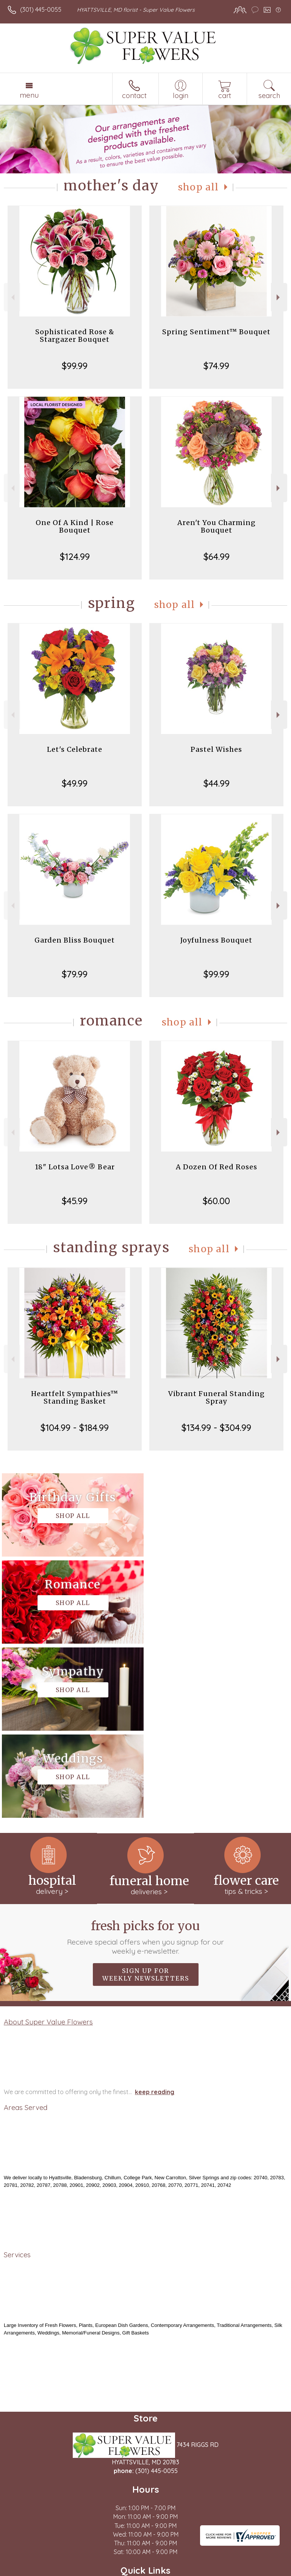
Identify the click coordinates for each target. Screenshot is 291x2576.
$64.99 (216, 556)
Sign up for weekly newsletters (145, 1800)
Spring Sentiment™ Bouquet (216, 331)
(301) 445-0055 (40, 9)
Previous (12, 297)
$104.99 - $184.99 (75, 1427)
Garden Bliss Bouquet (74, 940)
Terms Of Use (28, 2570)
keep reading (154, 1917)
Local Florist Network (127, 2570)
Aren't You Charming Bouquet (216, 526)
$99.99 (75, 365)
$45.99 (75, 1200)
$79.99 (75, 974)
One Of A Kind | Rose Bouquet (75, 526)
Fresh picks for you (145, 1762)
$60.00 (216, 1200)
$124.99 (75, 556)
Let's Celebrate (74, 749)
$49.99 (75, 783)
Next (279, 297)
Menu (29, 95)
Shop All (198, 187)
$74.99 (216, 365)
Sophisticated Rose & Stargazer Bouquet (74, 335)
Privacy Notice (73, 2570)
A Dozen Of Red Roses (216, 1167)
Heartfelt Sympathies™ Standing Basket (74, 1397)
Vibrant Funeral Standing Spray (216, 1397)
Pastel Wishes (216, 749)
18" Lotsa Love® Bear (75, 1167)
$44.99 (216, 783)
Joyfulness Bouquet (216, 940)
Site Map (174, 2570)
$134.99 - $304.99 (216, 1427)
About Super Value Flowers (48, 1847)
